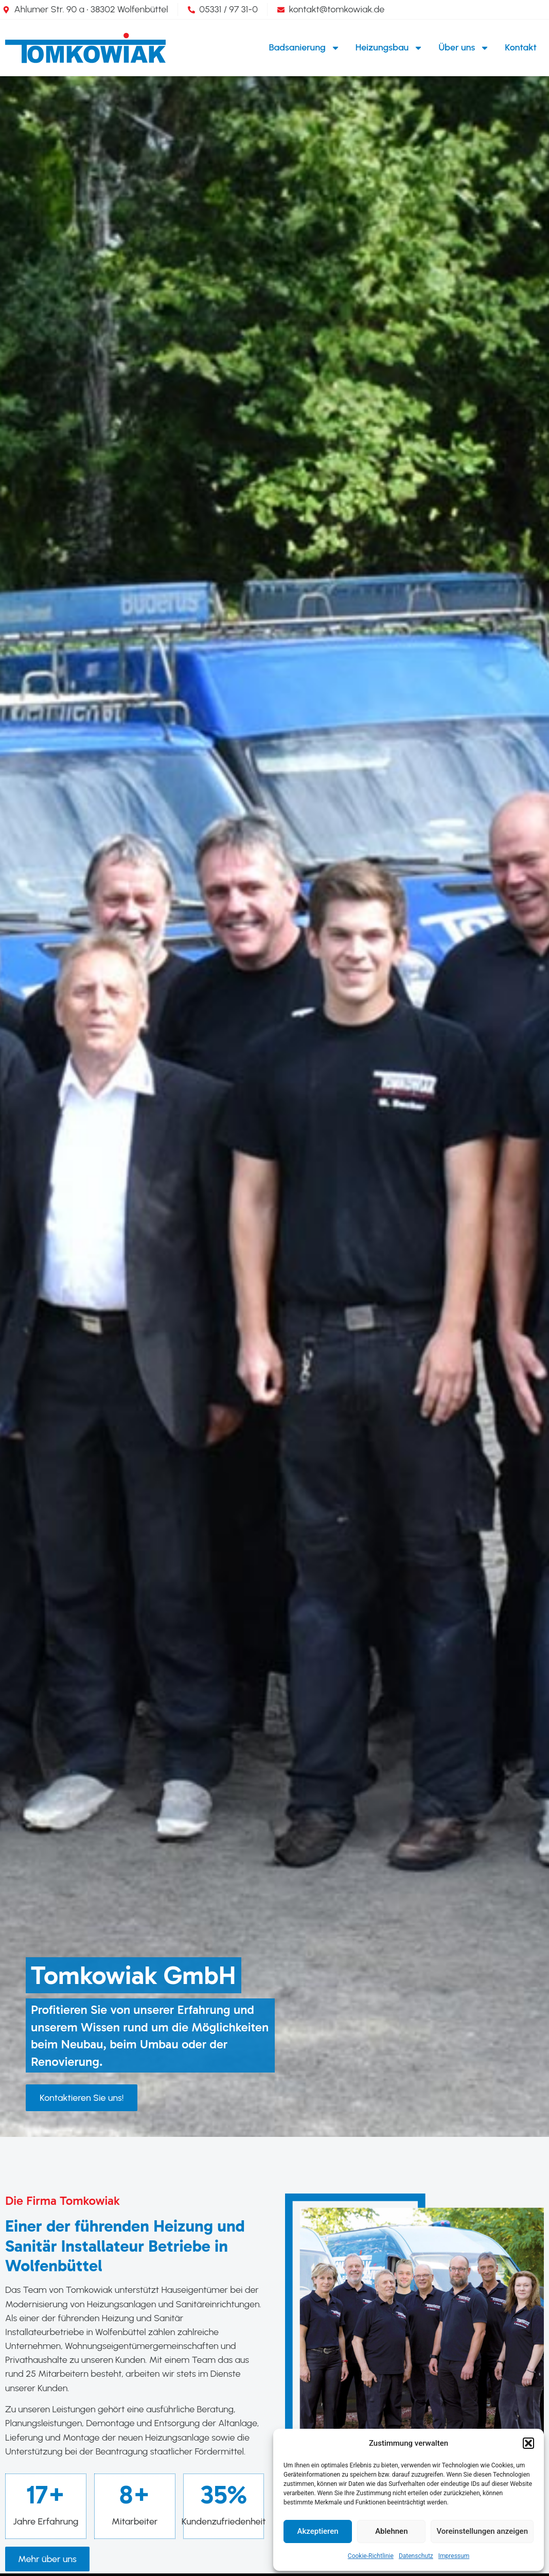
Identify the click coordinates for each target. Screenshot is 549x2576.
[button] (528, 2443)
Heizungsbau (389, 48)
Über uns (463, 48)
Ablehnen (391, 2531)
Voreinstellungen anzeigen (482, 2531)
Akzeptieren (318, 2531)
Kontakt (521, 47)
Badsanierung (304, 48)
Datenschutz (416, 2556)
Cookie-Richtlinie (371, 2556)
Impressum (453, 2556)
